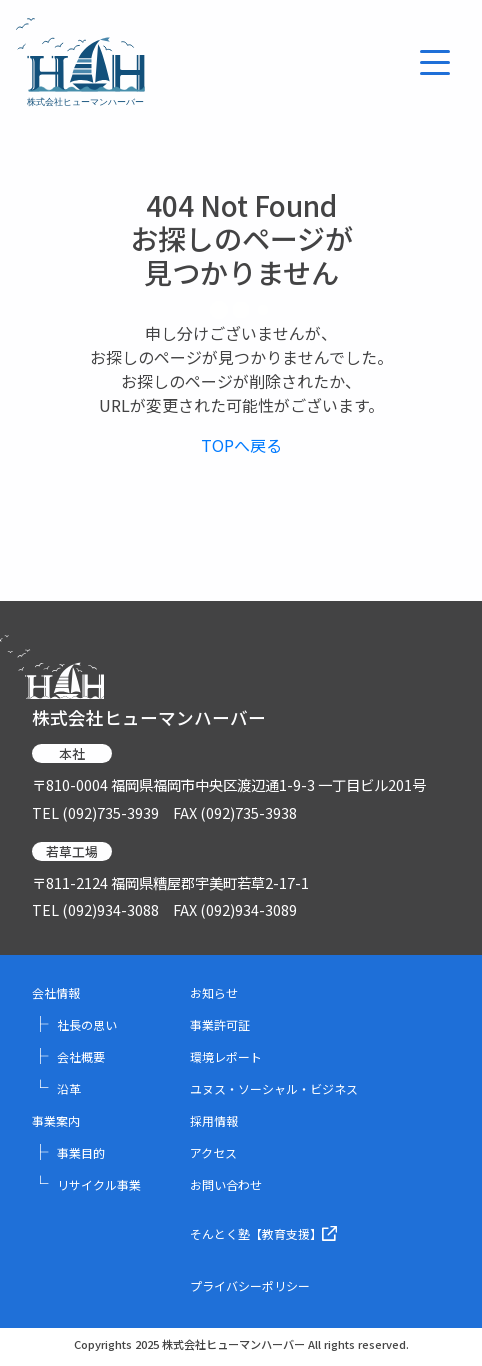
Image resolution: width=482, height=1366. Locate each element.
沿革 (56, 1088)
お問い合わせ (226, 1184)
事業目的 (68, 1152)
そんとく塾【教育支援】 (263, 1233)
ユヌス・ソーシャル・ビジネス (274, 1088)
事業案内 (56, 1120)
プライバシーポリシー (250, 1285)
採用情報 (214, 1120)
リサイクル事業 (86, 1184)
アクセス (213, 1152)
